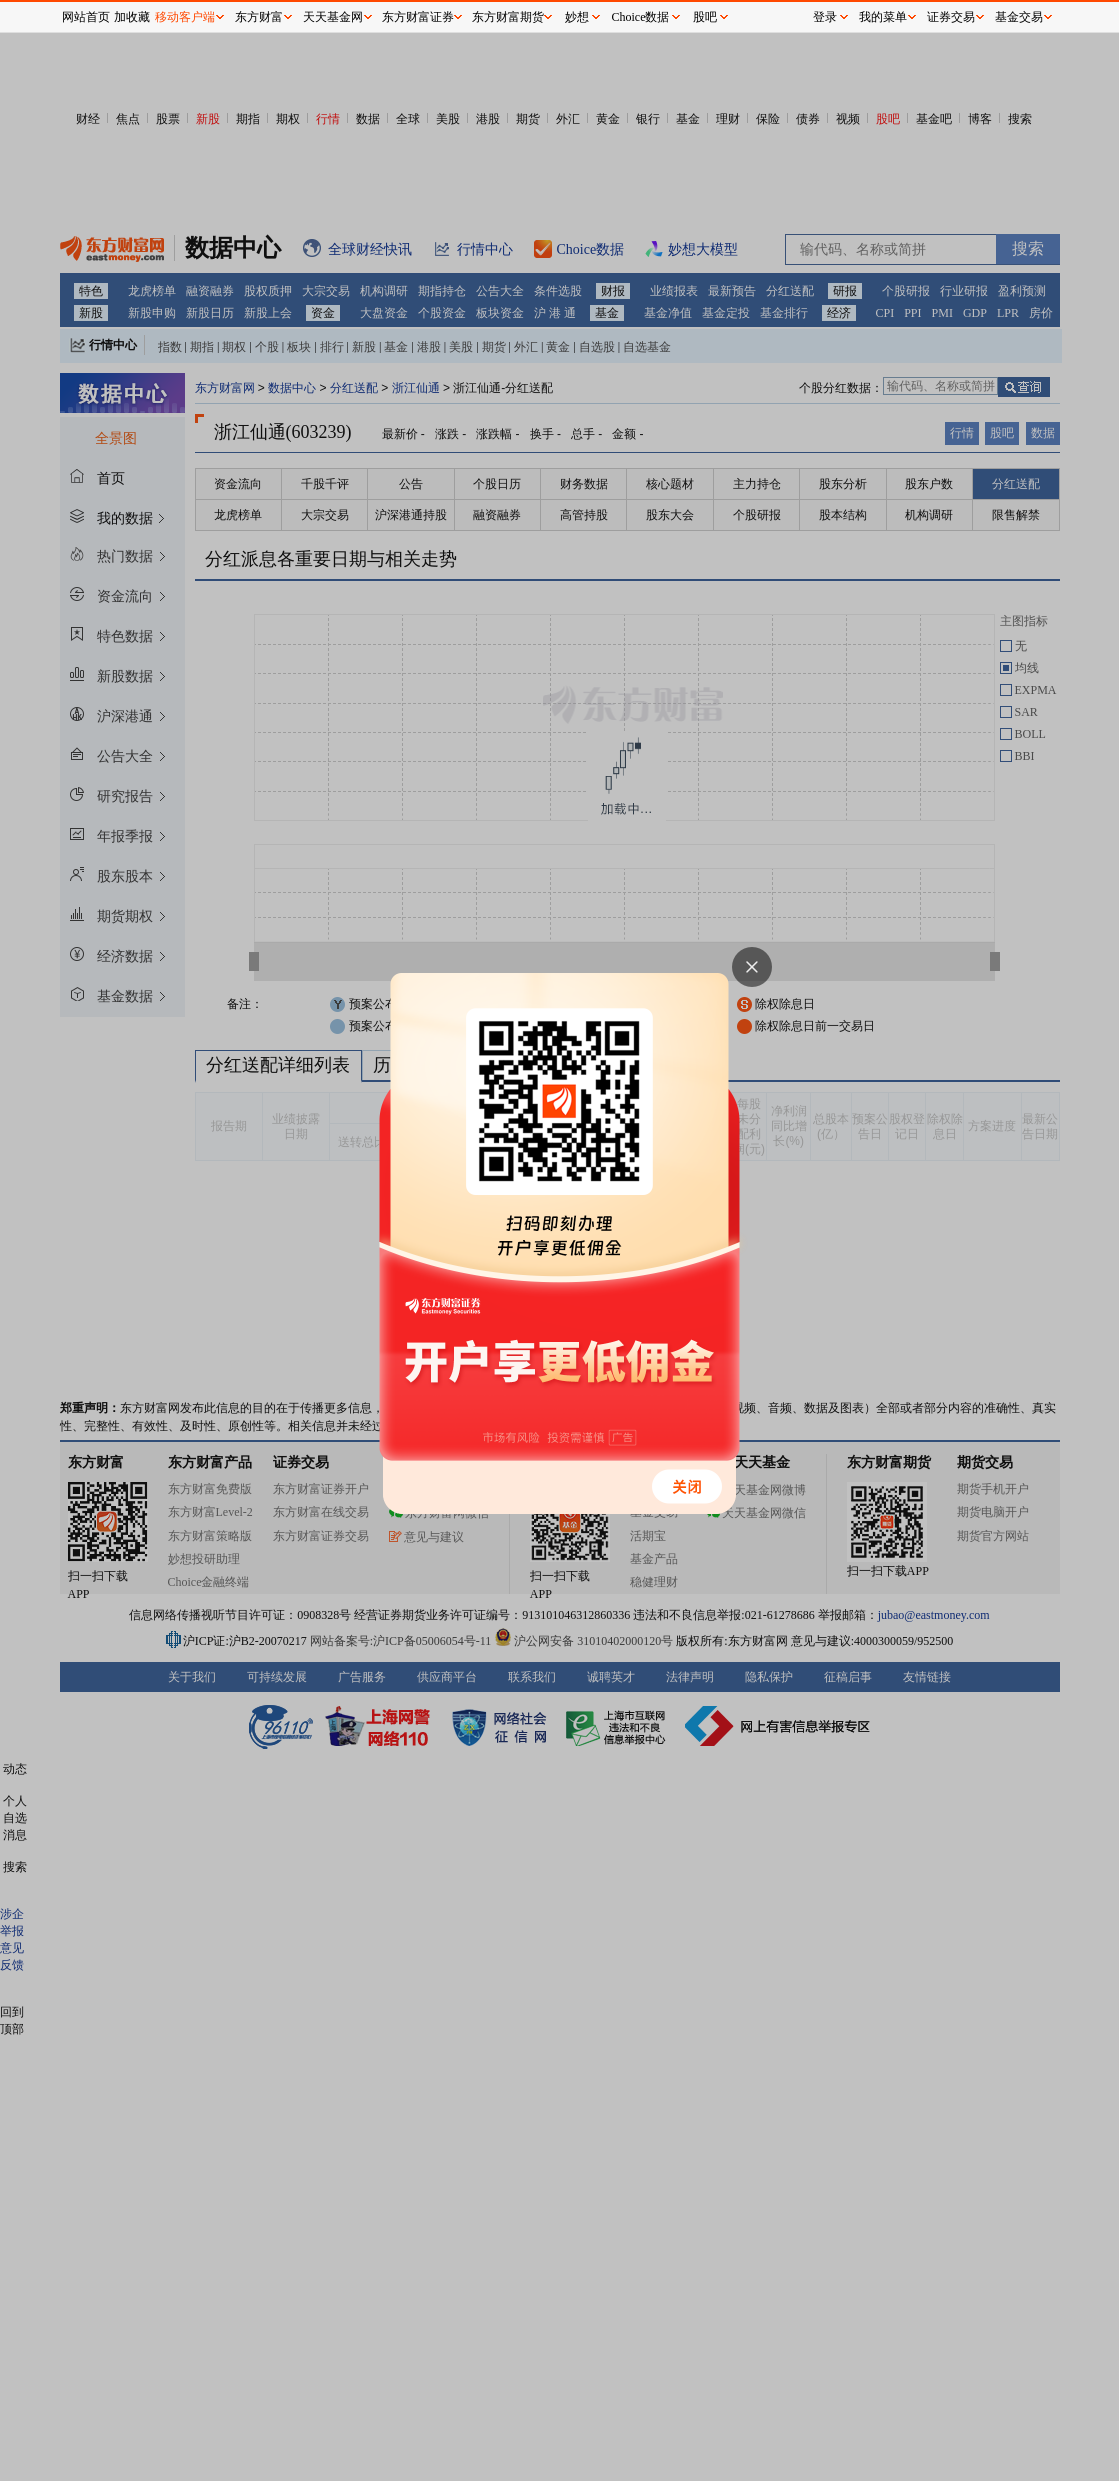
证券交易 (951, 17)
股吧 (705, 17)
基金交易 (1019, 17)
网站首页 (86, 17)
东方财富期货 (508, 17)
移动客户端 (185, 17)
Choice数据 (641, 17)
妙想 (577, 17)
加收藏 (132, 17)
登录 (825, 17)
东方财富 (259, 17)
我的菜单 (883, 17)
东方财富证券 (418, 17)
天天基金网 (333, 17)
